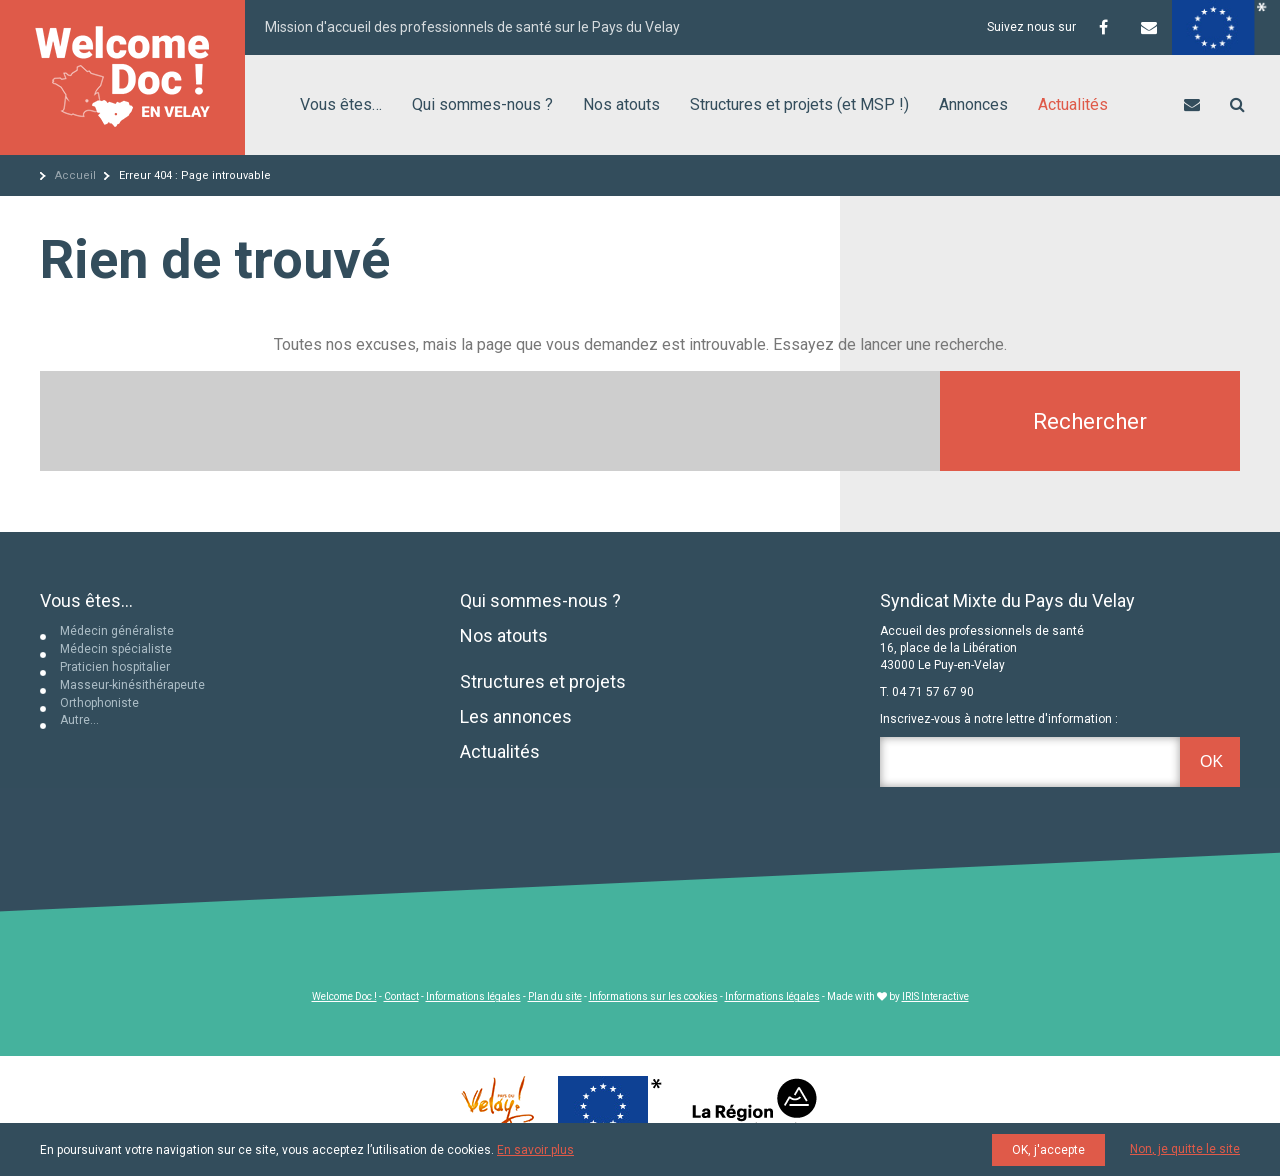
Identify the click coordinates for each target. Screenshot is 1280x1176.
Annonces (973, 104)
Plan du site (555, 996)
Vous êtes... (86, 600)
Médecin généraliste (117, 631)
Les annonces (516, 716)
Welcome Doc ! (344, 996)
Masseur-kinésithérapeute (132, 685)
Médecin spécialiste (116, 649)
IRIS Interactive (935, 996)
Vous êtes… (341, 104)
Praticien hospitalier (115, 667)
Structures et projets (543, 681)
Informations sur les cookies (653, 996)
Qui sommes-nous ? (482, 104)
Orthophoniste (99, 703)
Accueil (75, 175)
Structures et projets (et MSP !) (799, 104)
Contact (401, 996)
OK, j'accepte (1048, 1150)
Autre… (79, 720)
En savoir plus (535, 1150)
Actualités (1073, 104)
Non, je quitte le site (1185, 1149)
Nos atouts (621, 104)
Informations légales (473, 996)
